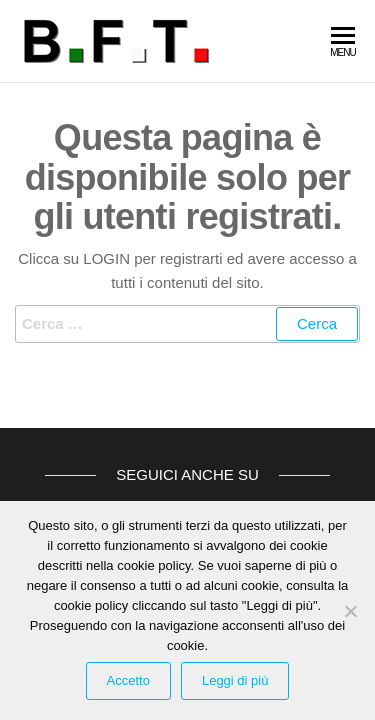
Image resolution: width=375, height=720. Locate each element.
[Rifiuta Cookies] (350, 611)
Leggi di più (235, 680)
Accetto (128, 680)
